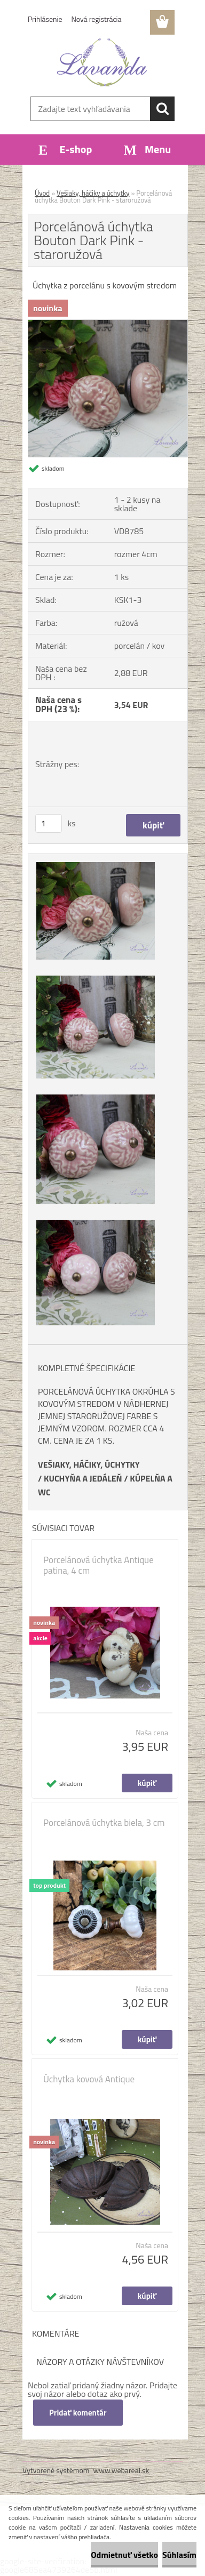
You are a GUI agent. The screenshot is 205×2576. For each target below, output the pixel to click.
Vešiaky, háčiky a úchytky (93, 193)
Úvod (42, 193)
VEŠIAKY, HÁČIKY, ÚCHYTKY (89, 1464)
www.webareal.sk (121, 2470)
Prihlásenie (45, 19)
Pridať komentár (78, 2412)
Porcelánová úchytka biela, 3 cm (103, 1822)
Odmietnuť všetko (124, 2554)
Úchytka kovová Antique (89, 2079)
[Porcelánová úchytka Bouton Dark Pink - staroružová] (107, 324)
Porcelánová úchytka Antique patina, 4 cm (98, 1565)
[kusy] (48, 823)
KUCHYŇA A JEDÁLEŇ (83, 1478)
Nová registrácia (97, 19)
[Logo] (102, 62)
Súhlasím (179, 2554)
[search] (162, 108)
